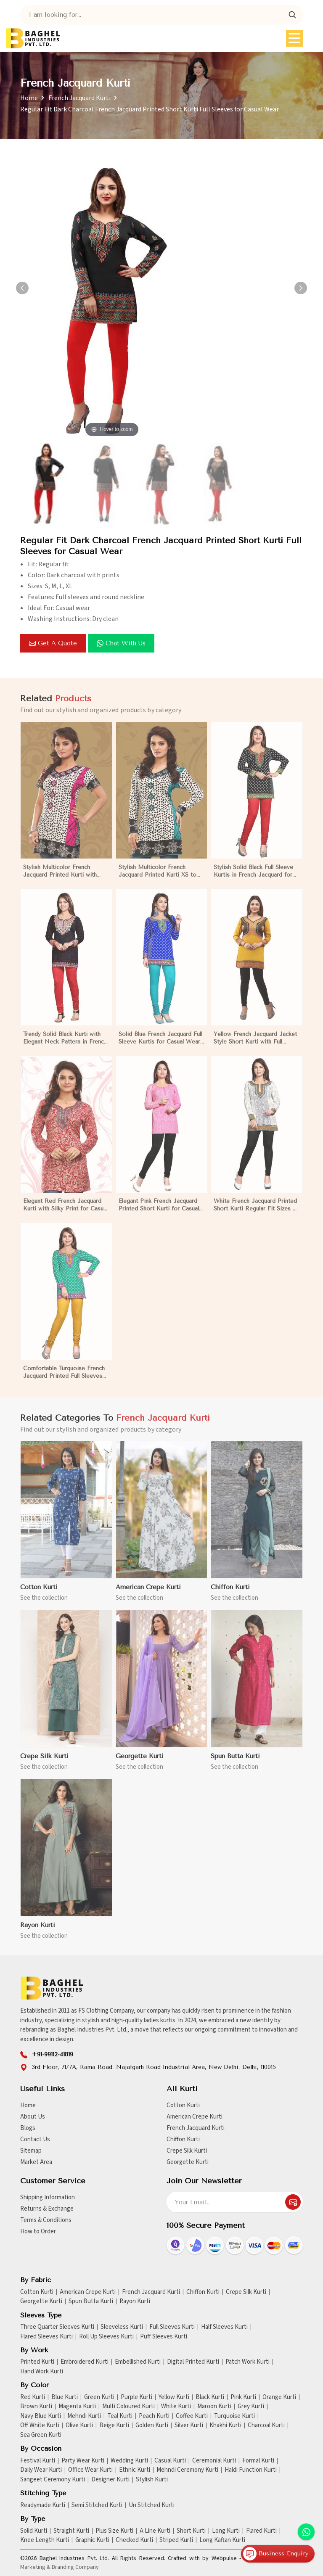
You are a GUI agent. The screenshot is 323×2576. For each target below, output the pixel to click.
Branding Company (75, 2567)
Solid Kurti (33, 2531)
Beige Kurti (114, 2425)
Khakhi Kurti (225, 2425)
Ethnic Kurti (134, 2470)
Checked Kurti (134, 2540)
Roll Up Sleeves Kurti (106, 2337)
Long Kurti (226, 2531)
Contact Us (35, 2139)
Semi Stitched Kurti (96, 2505)
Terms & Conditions (45, 2220)
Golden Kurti (151, 2425)
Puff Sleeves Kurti (163, 2337)
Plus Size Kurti (114, 2531)
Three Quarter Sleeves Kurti (57, 2327)
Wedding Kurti (129, 2461)
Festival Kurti (37, 2461)
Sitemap (31, 2150)
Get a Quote (53, 643)
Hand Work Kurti (41, 2371)
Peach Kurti (154, 2416)
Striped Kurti (176, 2540)
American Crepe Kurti (194, 2116)
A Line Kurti (155, 2531)
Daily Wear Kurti (41, 2470)
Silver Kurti (189, 2425)
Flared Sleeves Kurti (46, 2337)
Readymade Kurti (42, 2505)
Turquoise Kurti (234, 2416)
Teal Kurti (119, 2416)
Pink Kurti (243, 2397)
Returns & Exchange (47, 2208)
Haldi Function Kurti (251, 2470)
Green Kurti (99, 2397)
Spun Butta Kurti (91, 2301)
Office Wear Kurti (90, 2470)
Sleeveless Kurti (122, 2327)
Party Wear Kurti (82, 2461)
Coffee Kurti (192, 2416)
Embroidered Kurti (85, 2362)
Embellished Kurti (138, 2362)
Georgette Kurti (188, 2162)
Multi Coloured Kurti (128, 2406)
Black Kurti (210, 2397)
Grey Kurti (251, 2406)
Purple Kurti (136, 2397)
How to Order (38, 2231)
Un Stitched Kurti (152, 2505)
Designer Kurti (110, 2480)
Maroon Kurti (214, 2406)
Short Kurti (191, 2531)
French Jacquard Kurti (79, 98)
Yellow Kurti (174, 2397)
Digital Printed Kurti (193, 2362)
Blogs (27, 2128)
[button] (300, 288)
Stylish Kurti (152, 2480)
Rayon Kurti (134, 2301)
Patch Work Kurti (247, 2362)
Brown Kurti (36, 2406)
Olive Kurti (79, 2425)
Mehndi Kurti (84, 2416)
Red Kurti (32, 2397)
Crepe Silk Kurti (187, 2150)
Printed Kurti (37, 2362)
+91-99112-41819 (52, 2054)
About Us (32, 2116)
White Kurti (176, 2406)
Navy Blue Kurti (40, 2416)
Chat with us (121, 643)
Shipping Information (47, 2197)
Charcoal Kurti (266, 2425)
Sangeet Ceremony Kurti (52, 2480)
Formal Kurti (258, 2461)
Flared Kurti (261, 2531)
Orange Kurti (279, 2397)
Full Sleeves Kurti (172, 2327)
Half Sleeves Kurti (224, 2327)
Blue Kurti (64, 2397)
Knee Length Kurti (44, 2540)
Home (29, 98)
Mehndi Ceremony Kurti (187, 2470)
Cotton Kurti (183, 2105)
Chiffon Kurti (183, 2139)
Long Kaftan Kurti (222, 2540)
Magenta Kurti (77, 2406)
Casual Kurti (170, 2461)
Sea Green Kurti (40, 2435)
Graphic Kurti (92, 2540)
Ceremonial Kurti (214, 2461)
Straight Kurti (71, 2531)
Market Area (36, 2162)
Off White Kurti (39, 2425)
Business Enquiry (275, 2553)
